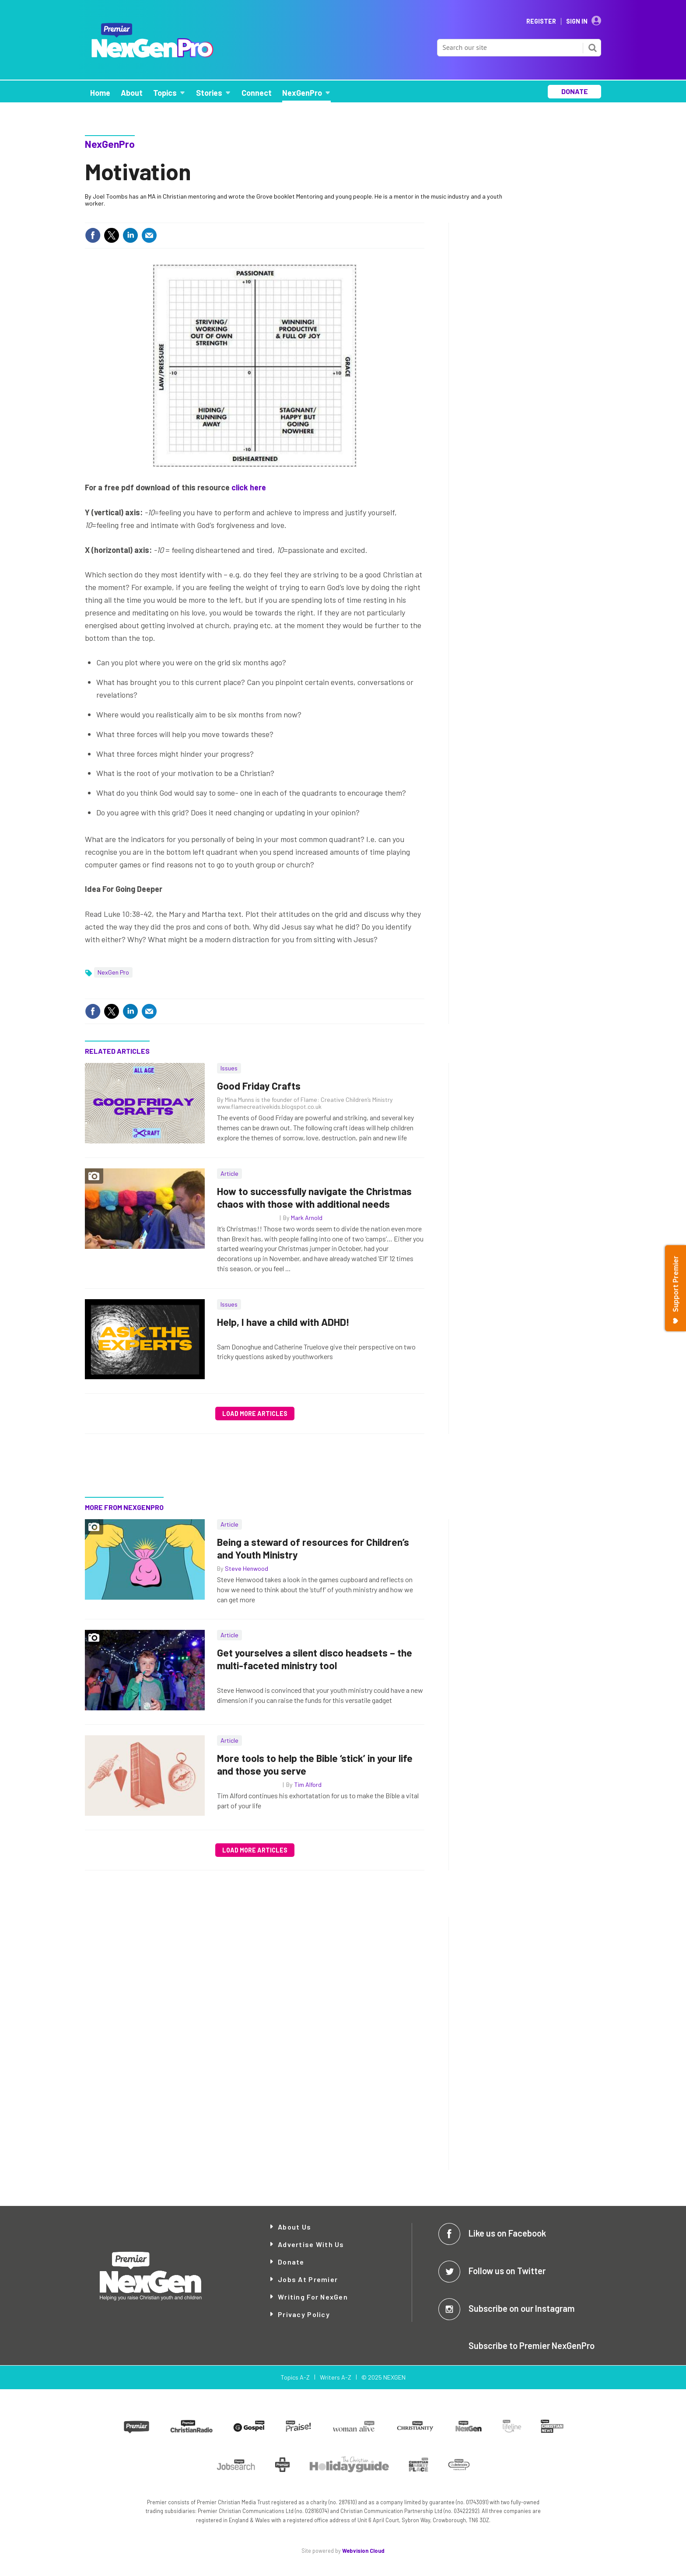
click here (248, 487)
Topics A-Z (295, 2377)
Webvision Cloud (363, 2550)
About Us (294, 2227)
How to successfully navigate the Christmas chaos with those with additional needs (314, 1197)
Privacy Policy (304, 2314)
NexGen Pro (113, 972)
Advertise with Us (311, 2244)
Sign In (577, 21)
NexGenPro (110, 144)
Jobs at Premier (308, 2279)
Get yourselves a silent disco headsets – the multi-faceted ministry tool (314, 1658)
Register (541, 21)
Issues (229, 1068)
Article (229, 1173)
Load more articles (254, 1413)
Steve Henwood (246, 1568)
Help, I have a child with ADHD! (283, 1322)
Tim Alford (308, 1784)
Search (592, 48)
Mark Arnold (306, 1217)
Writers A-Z (335, 2377)
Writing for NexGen (313, 2297)
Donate (291, 2262)
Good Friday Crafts (259, 1086)
